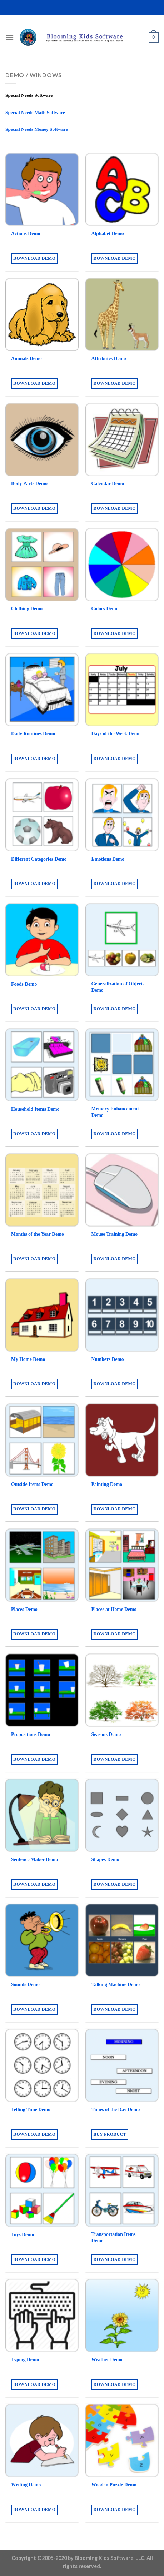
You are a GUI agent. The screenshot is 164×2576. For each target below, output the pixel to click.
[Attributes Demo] (122, 314)
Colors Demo (105, 608)
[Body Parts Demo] (42, 439)
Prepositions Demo (30, 1734)
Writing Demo (26, 2484)
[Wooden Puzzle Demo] (122, 2440)
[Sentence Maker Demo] (42, 1815)
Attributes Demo (108, 358)
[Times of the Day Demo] (122, 2065)
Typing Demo (25, 2359)
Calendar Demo (107, 483)
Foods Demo (24, 984)
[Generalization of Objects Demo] (122, 939)
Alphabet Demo (107, 233)
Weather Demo (107, 2359)
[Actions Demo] (42, 189)
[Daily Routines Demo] (42, 689)
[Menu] (9, 37)
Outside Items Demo (32, 1484)
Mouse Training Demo (114, 1234)
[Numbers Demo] (122, 1315)
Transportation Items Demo (113, 2237)
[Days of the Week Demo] (122, 689)
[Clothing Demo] (42, 564)
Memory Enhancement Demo (115, 1112)
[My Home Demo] (42, 1315)
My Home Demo (28, 1359)
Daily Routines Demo (33, 733)
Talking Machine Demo (115, 1984)
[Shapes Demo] (122, 1815)
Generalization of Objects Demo (118, 987)
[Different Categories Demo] (42, 814)
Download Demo (34, 258)
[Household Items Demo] (42, 1064)
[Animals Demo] (42, 314)
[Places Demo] (42, 1565)
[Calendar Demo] (122, 439)
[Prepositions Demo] (42, 1690)
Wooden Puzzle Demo (113, 2484)
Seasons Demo (106, 1734)
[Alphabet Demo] (122, 189)
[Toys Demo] (42, 2190)
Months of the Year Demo (37, 1234)
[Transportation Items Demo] (122, 2190)
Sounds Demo (25, 1984)
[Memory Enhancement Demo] (122, 1064)
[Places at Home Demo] (122, 1565)
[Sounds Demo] (42, 1940)
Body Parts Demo (29, 483)
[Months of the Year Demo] (42, 1190)
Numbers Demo (107, 1359)
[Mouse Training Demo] (122, 1190)
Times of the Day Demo (115, 2109)
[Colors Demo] (122, 564)
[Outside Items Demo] (42, 1440)
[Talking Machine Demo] (122, 1940)
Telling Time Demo (30, 2109)
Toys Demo (22, 2234)
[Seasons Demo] (122, 1690)
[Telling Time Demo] (42, 2065)
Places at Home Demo (113, 1609)
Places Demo (24, 1609)
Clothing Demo (27, 608)
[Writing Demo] (42, 2440)
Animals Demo (26, 358)
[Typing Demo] (42, 2315)
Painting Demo (106, 1484)
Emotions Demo (108, 859)
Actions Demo (25, 233)
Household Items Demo (35, 1109)
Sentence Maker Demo (34, 1859)
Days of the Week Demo (116, 733)
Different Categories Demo (38, 859)
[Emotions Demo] (122, 814)
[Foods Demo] (42, 939)
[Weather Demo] (122, 2315)
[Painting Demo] (122, 1440)
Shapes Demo (105, 1859)
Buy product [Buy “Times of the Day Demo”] (110, 2134)
